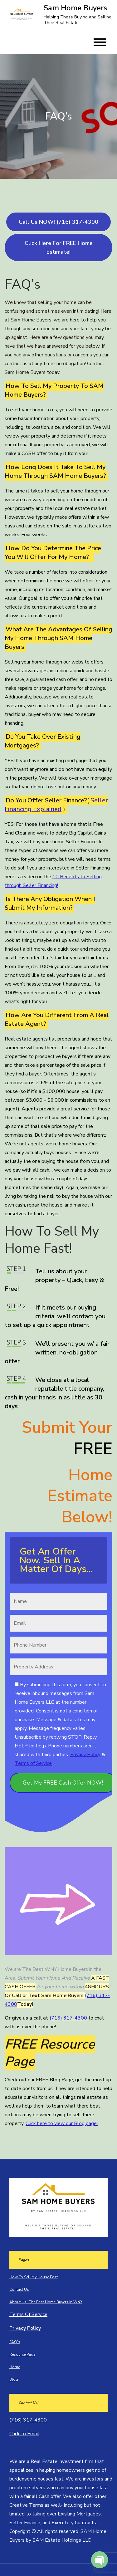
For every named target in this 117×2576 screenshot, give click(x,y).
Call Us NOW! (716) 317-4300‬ (58, 222)
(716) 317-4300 (68, 2018)
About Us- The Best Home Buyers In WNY (45, 2301)
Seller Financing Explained (56, 804)
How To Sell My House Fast (33, 2277)
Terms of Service (33, 1763)
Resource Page (22, 2354)
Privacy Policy (85, 1754)
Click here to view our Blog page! (62, 2123)
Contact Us (19, 2289)
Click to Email (24, 2433)
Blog (13, 2379)
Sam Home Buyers (75, 8)
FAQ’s (14, 2341)
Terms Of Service (28, 2314)
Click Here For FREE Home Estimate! (59, 247)
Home (14, 2366)
